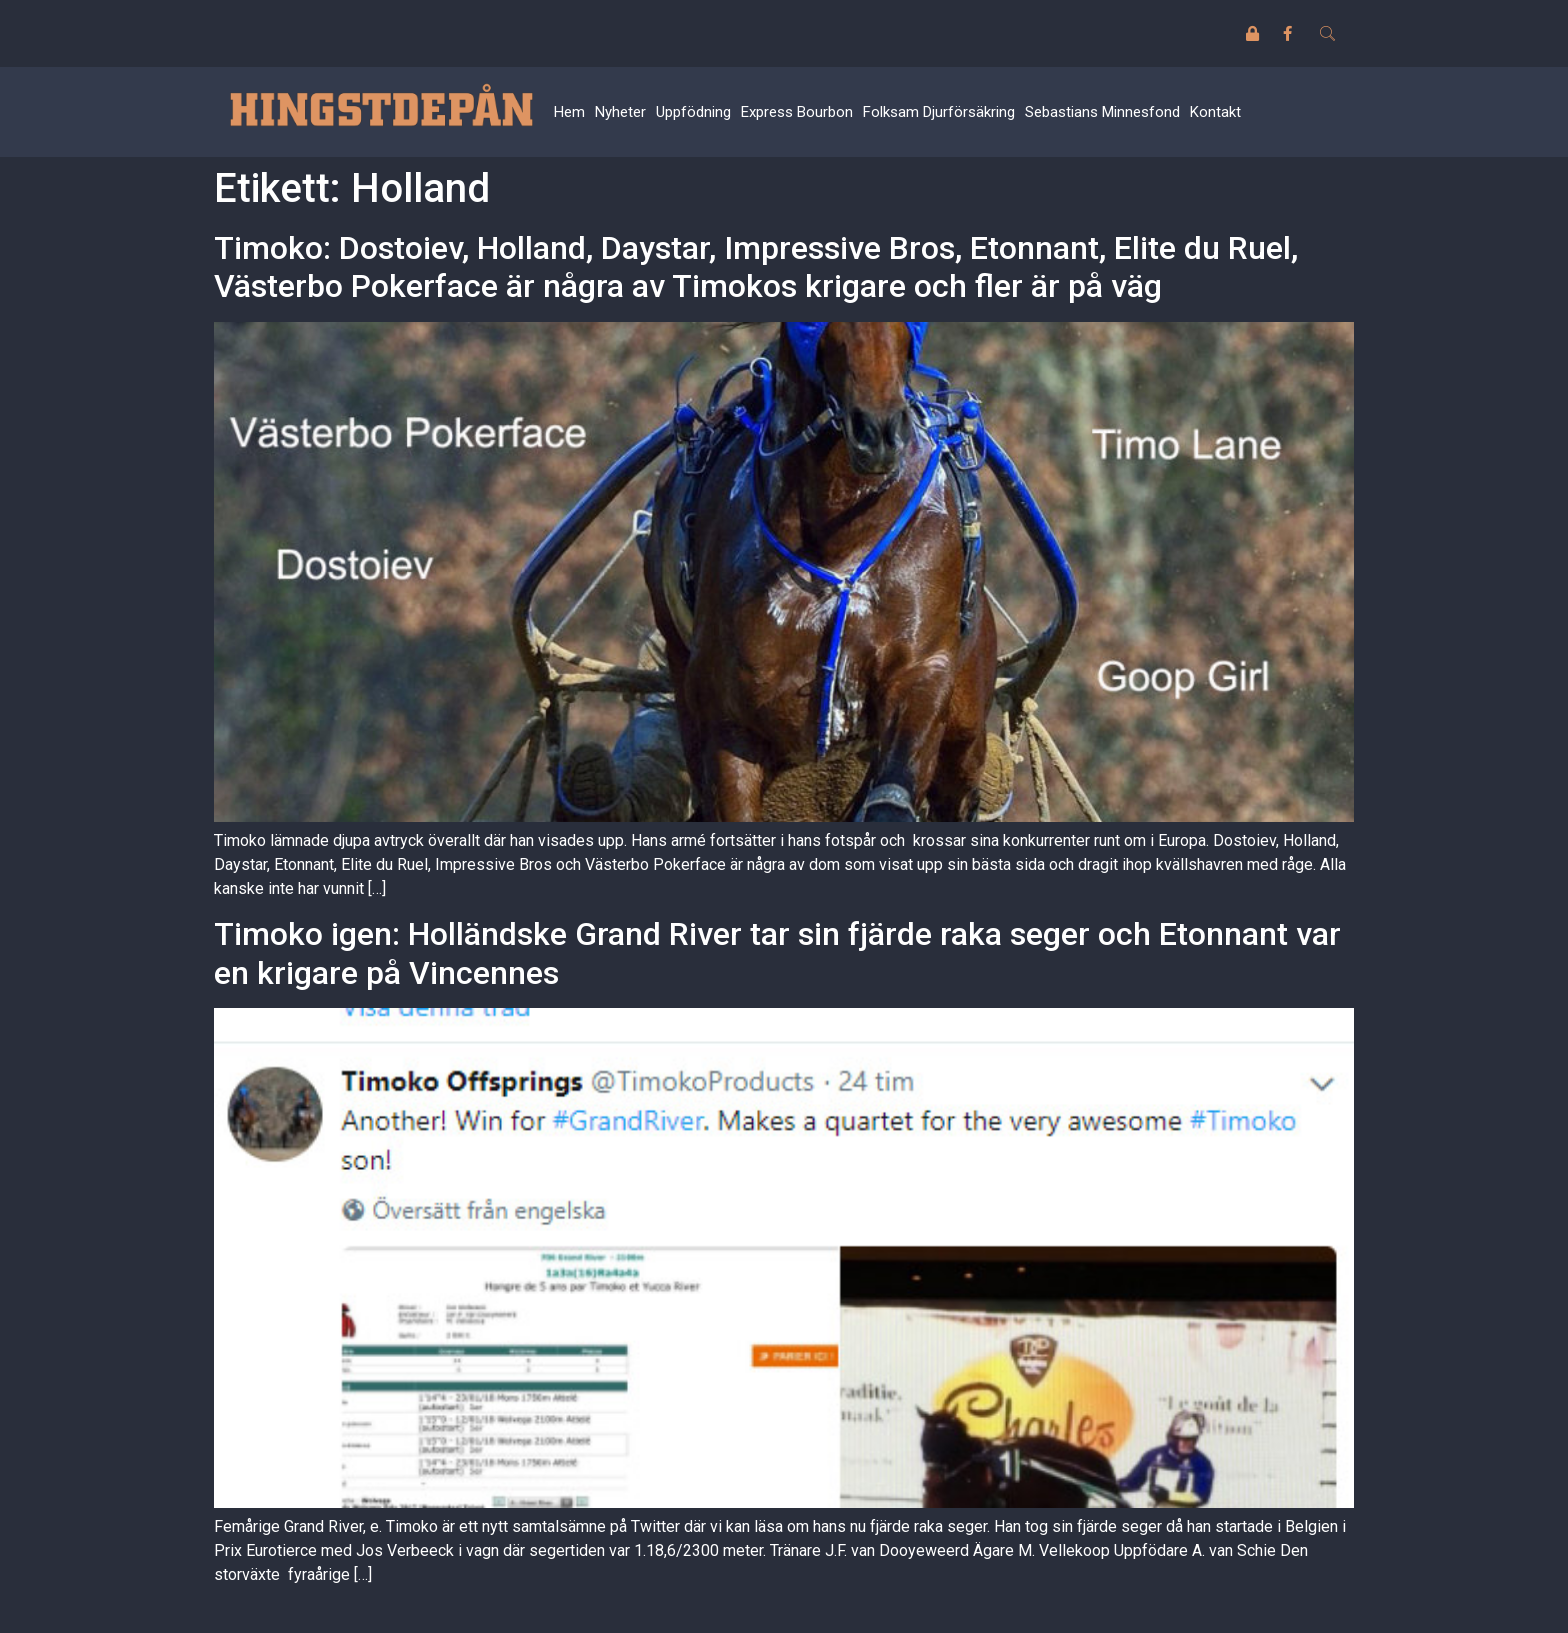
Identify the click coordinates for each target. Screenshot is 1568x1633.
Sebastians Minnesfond (1102, 112)
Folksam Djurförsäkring (939, 112)
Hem (569, 112)
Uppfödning (693, 112)
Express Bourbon (797, 112)
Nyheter (620, 112)
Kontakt (1215, 112)
